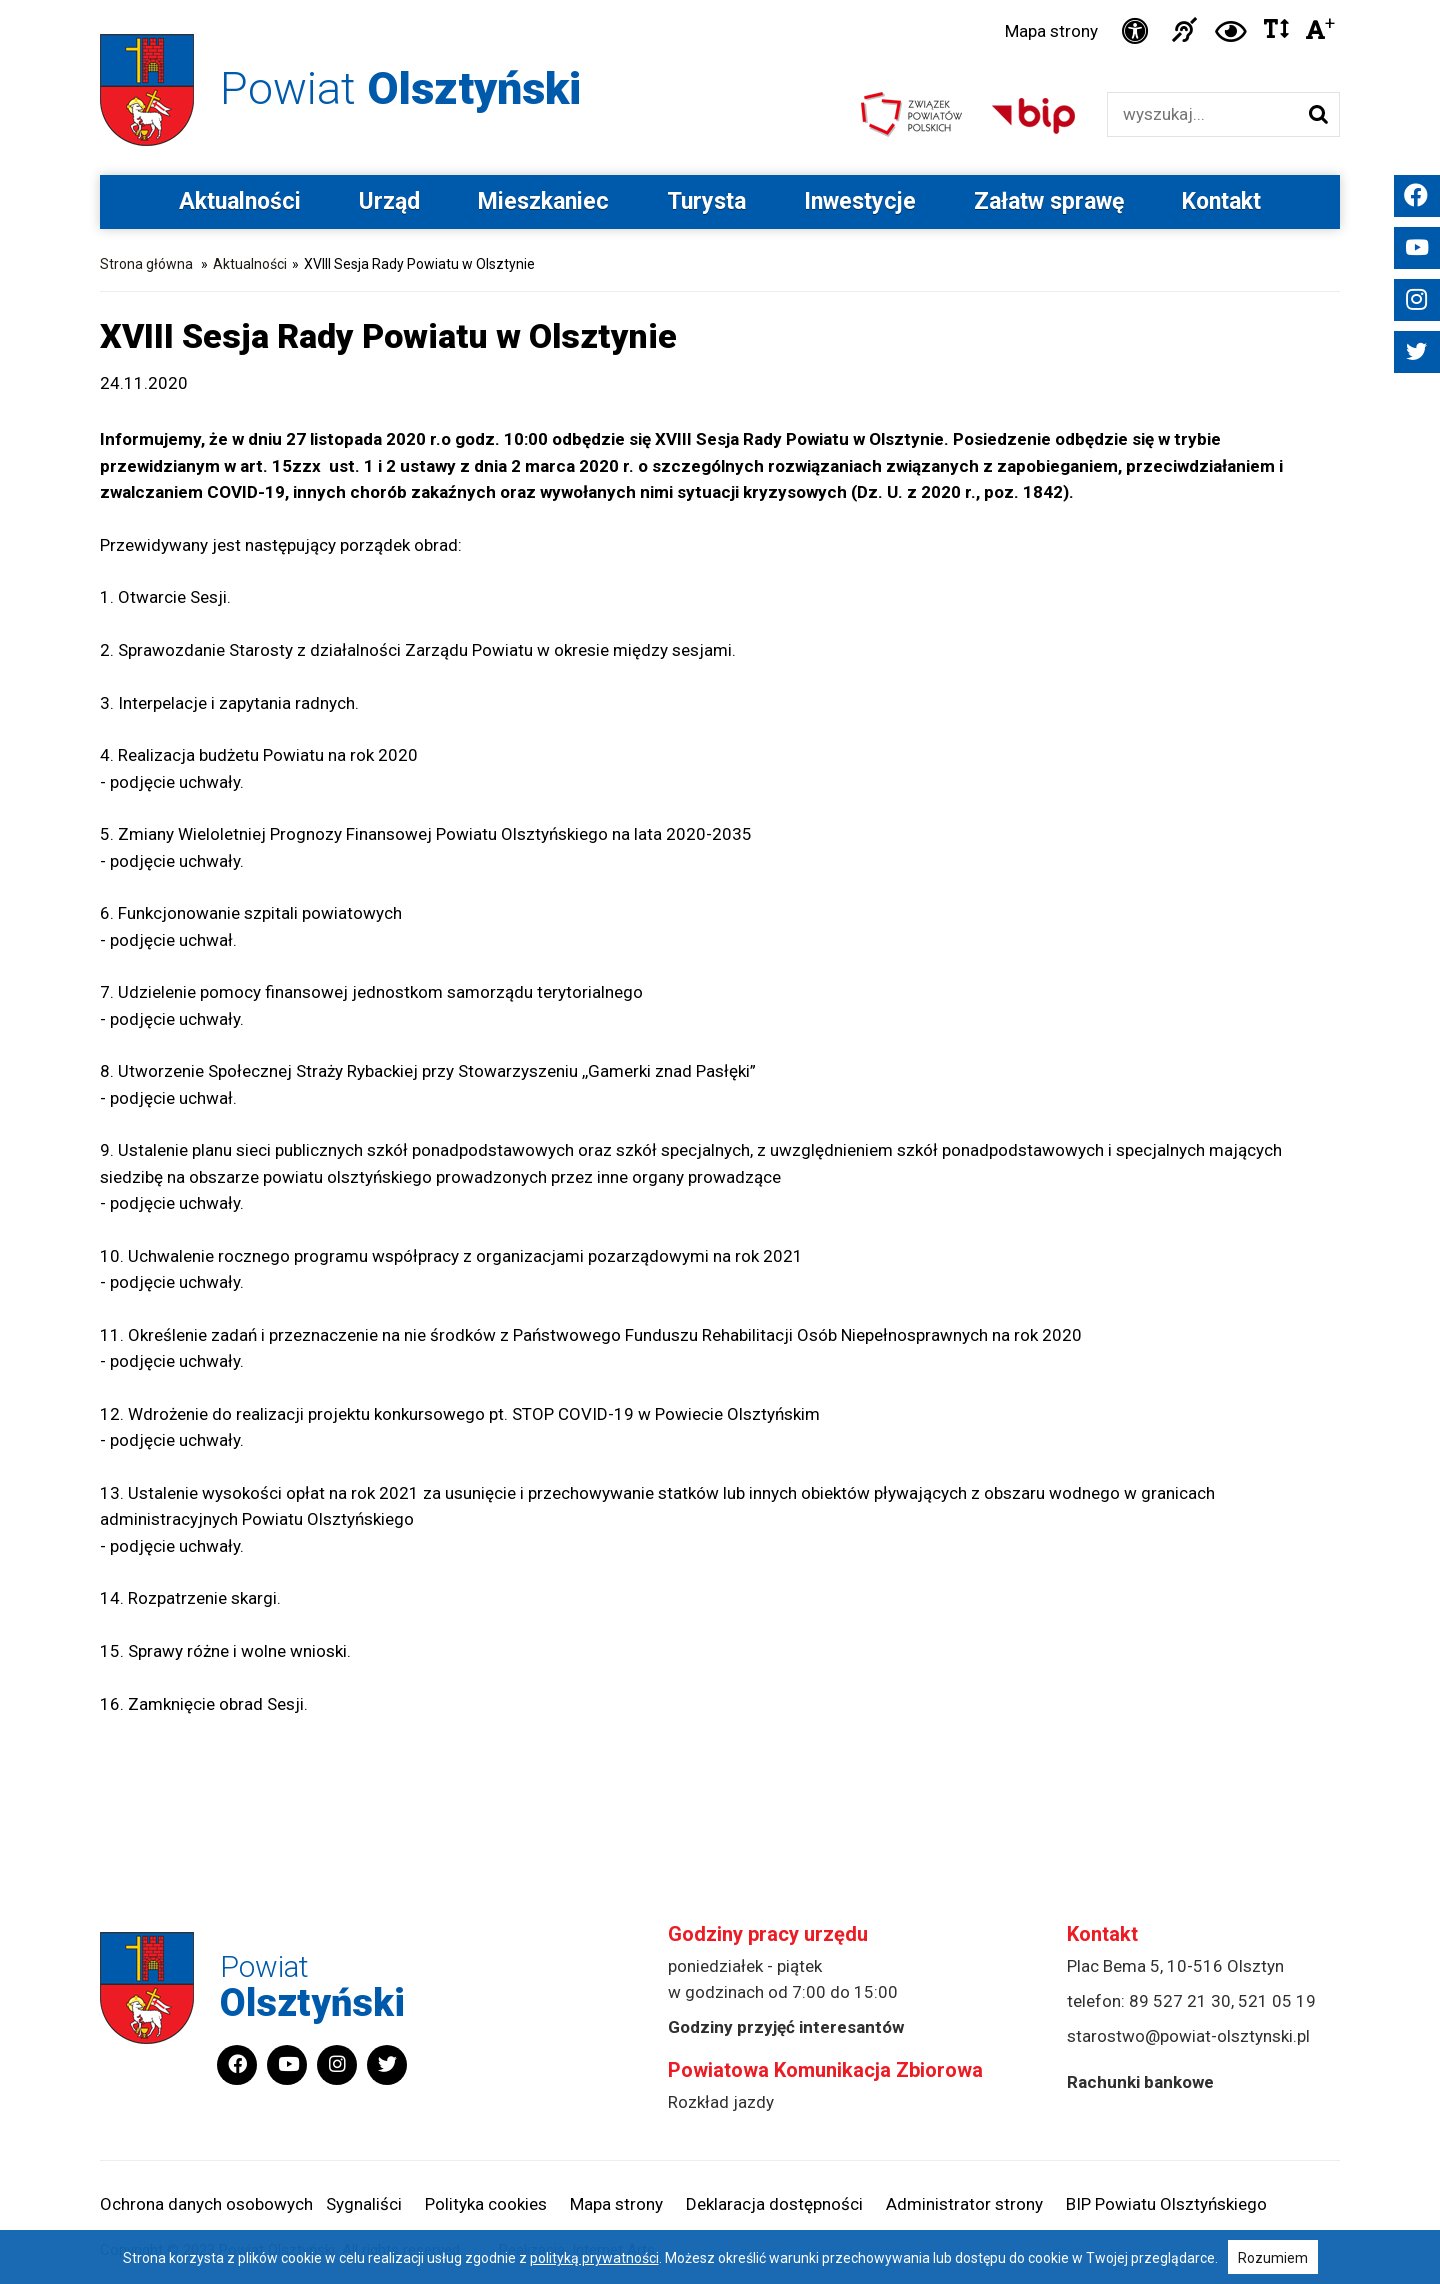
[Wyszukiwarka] (1202, 114)
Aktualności (240, 201)
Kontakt (1221, 201)
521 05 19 (1277, 2001)
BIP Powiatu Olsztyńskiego (1166, 2204)
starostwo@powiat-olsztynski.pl (1188, 2036)
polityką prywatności (594, 2258)
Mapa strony (1051, 31)
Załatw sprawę (1049, 201)
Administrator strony (964, 2204)
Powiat (400, 88)
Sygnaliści (364, 2204)
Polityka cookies (486, 2204)
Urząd (389, 201)
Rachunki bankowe (1140, 2082)
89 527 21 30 (1180, 2001)
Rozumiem (1273, 2258)
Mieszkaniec (543, 201)
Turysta (706, 201)
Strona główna (146, 264)
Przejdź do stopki (720, 0)
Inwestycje (860, 201)
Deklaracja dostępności (774, 2204)
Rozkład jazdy (721, 2102)
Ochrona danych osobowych (206, 2204)
